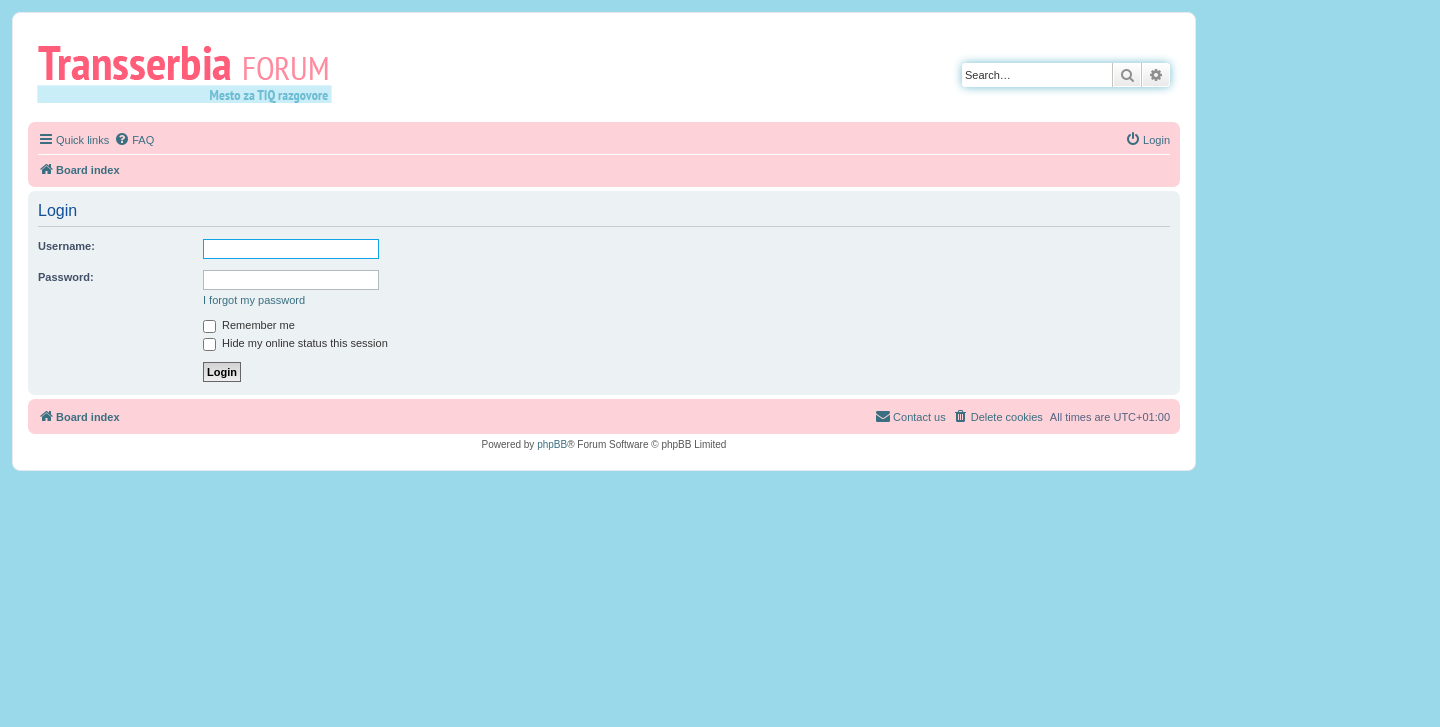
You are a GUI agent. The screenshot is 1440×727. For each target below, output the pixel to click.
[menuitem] (134, 140)
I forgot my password (254, 300)
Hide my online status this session (295, 343)
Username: (66, 246)
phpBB (552, 444)
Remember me (249, 325)
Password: (66, 277)
